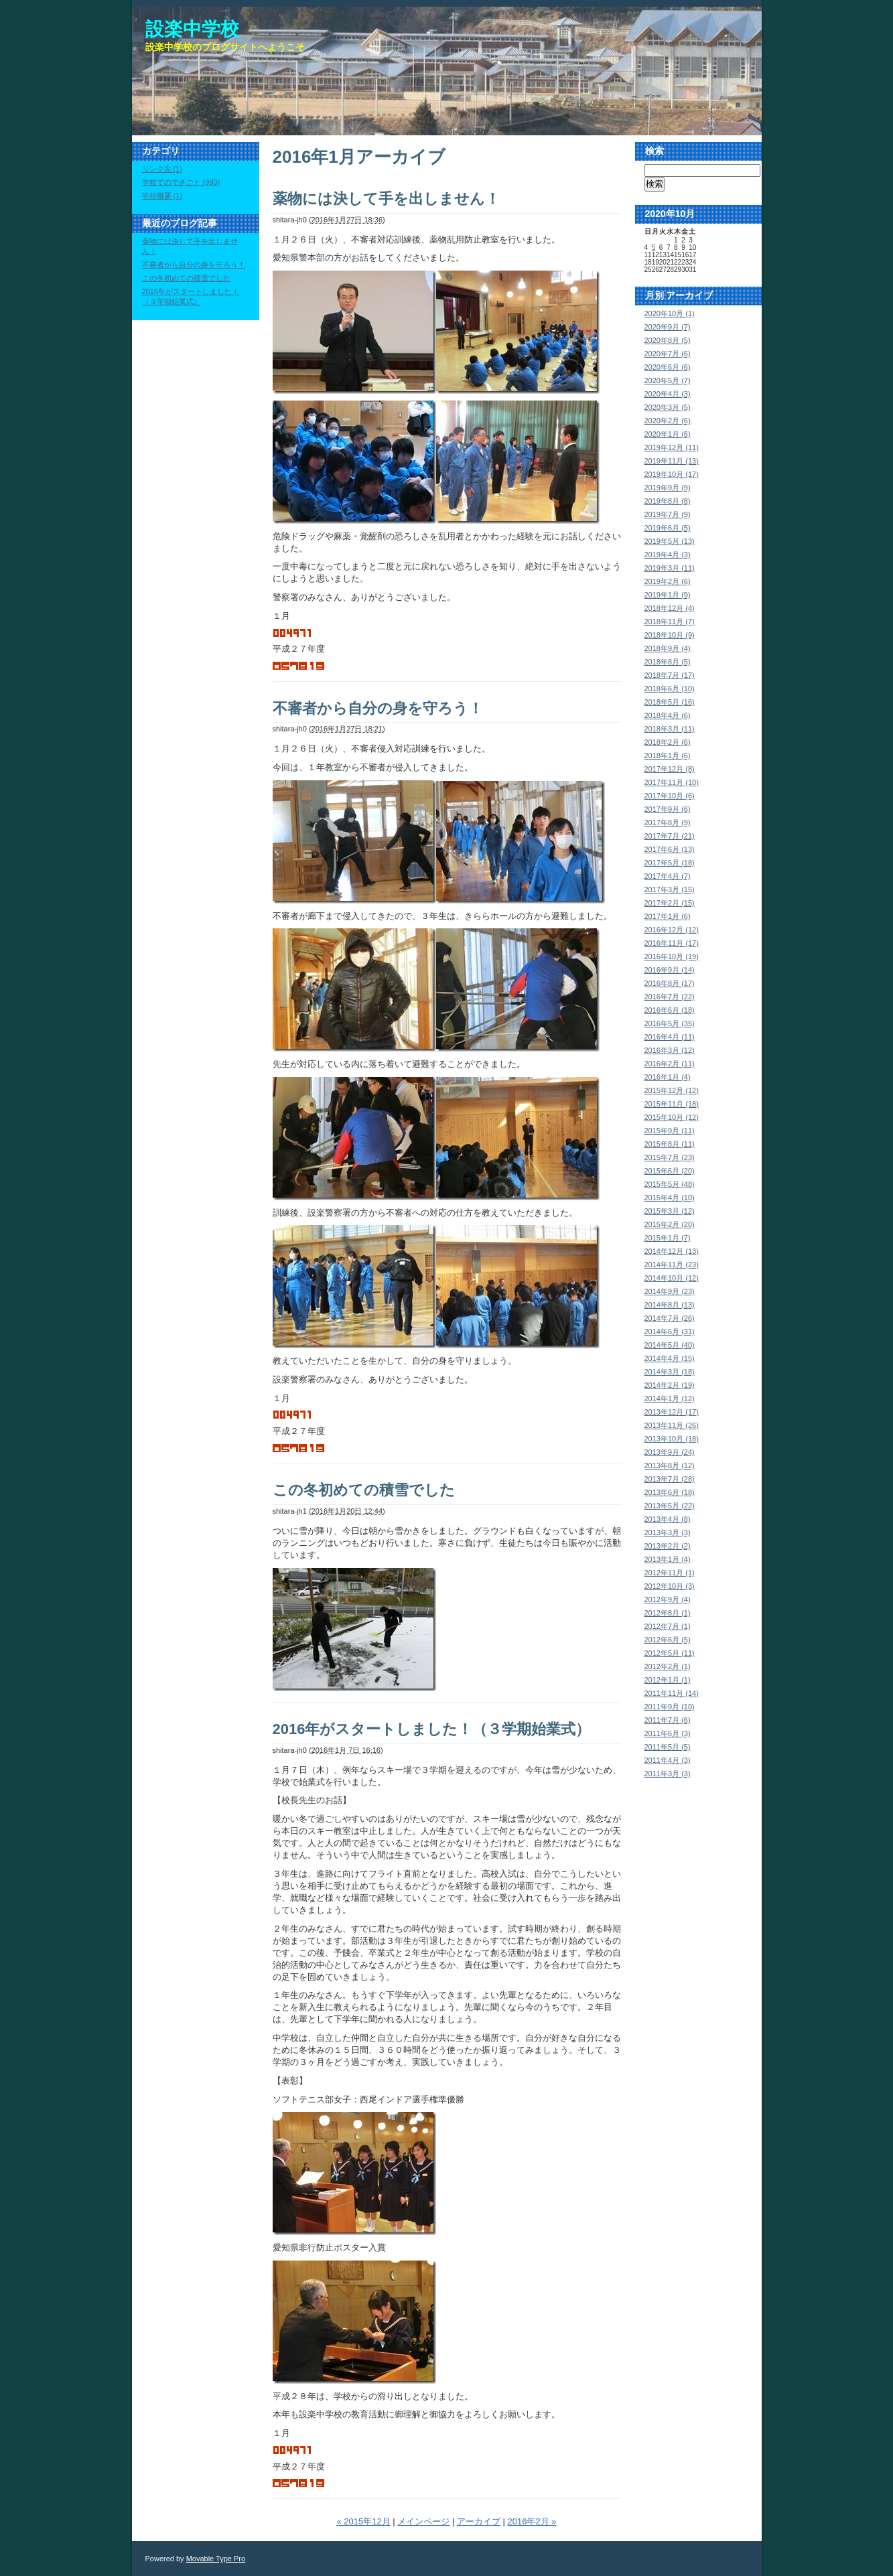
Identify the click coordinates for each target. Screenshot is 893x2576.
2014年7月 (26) (669, 1318)
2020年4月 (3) (667, 394)
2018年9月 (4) (667, 648)
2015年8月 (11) (669, 1144)
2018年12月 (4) (669, 608)
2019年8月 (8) (667, 501)
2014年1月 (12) (669, 1398)
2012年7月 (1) (667, 1626)
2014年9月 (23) (669, 1291)
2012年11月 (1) (669, 1573)
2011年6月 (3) (667, 1733)
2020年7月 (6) (667, 354)
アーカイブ (478, 2521)
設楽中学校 (192, 29)
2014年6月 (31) (669, 1332)
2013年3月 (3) (667, 1532)
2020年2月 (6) (667, 421)
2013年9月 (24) (669, 1452)
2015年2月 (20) (669, 1224)
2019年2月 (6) (667, 581)
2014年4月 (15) (669, 1358)
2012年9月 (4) (667, 1599)
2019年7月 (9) (667, 514)
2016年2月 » (532, 2521)
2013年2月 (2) (667, 1546)
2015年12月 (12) (671, 1090)
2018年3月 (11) (669, 729)
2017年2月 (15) (669, 903)
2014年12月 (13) (671, 1251)
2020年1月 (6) (667, 434)
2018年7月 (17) (669, 675)
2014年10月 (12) (671, 1278)
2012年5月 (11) (669, 1653)
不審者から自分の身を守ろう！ (378, 708)
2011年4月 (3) (667, 1760)
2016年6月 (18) (669, 1010)
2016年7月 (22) (669, 997)
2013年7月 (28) (669, 1479)
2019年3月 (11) (669, 568)
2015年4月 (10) (669, 1198)
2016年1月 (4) (667, 1077)
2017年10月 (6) (669, 796)
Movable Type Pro (215, 2559)
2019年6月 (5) (667, 528)
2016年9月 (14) (669, 970)
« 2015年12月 (363, 2521)
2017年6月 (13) (669, 849)
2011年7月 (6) (667, 1720)
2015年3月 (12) (669, 1211)
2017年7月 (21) (669, 836)
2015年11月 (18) (671, 1104)
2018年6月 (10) (669, 689)
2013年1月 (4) (667, 1559)
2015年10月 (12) (671, 1117)
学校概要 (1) (162, 196)
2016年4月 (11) (669, 1037)
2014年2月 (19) (669, 1385)
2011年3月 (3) (667, 1774)
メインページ (423, 2521)
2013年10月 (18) (671, 1439)
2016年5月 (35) (669, 1023)
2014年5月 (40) (669, 1345)
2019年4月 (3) (667, 555)
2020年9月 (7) (667, 327)
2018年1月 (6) (667, 756)
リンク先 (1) (162, 169)
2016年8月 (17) (669, 983)
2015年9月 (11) (669, 1131)
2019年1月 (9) (667, 595)
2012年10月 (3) (669, 1586)
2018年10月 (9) (669, 635)
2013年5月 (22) (669, 1506)
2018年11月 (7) (669, 622)
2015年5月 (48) (669, 1184)
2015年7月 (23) (669, 1157)
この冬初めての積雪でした (364, 1490)
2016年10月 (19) (671, 956)
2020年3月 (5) (667, 407)
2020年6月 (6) (667, 367)
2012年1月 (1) (667, 1680)
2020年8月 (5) (667, 340)
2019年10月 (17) (671, 474)
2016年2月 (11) (669, 1064)
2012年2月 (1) (667, 1666)
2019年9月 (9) (667, 488)
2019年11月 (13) (671, 461)
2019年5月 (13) (669, 541)
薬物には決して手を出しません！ (386, 198)
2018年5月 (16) (669, 702)
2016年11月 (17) (671, 943)
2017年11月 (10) (671, 782)
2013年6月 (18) (669, 1492)
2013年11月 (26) (671, 1425)
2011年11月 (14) (671, 1693)
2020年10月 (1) (669, 313)
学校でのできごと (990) (181, 182)
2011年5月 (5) (667, 1747)
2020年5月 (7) (667, 380)
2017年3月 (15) (669, 889)
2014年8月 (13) (669, 1305)
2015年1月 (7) (667, 1238)
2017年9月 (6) (667, 809)
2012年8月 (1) (667, 1613)
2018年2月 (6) (667, 742)
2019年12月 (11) (671, 447)
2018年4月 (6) (667, 715)
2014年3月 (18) (669, 1372)
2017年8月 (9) (667, 822)
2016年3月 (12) (669, 1050)
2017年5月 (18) (669, 863)
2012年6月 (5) (667, 1640)
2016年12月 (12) (671, 930)
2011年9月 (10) (669, 1707)
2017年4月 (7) (667, 876)
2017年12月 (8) (669, 769)
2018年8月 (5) (667, 662)
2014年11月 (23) (671, 1265)
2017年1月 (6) (667, 916)
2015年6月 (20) (669, 1171)
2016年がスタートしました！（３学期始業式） (432, 1729)
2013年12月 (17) (671, 1412)
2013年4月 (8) (667, 1519)
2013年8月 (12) (669, 1465)
